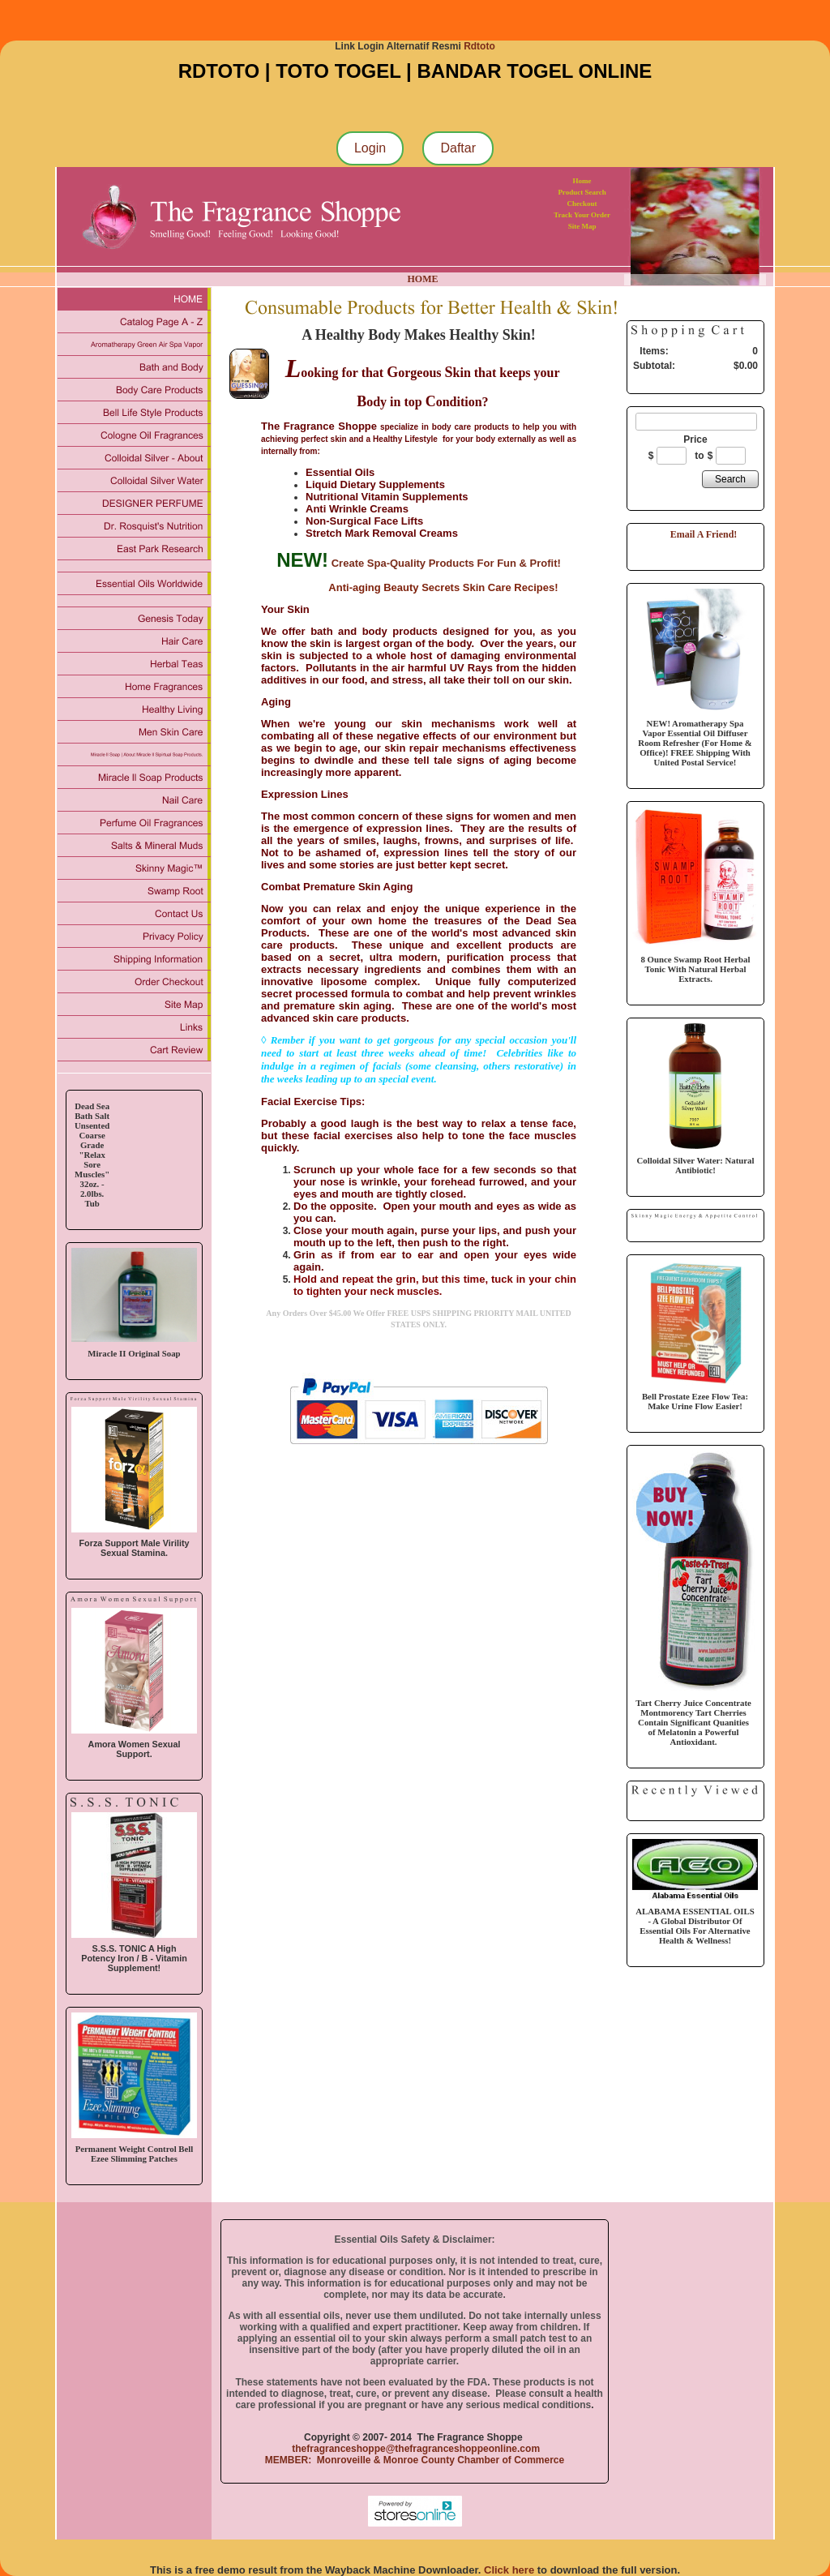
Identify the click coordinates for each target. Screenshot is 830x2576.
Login (370, 148)
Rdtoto (479, 46)
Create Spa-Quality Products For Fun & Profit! (446, 563)
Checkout (582, 203)
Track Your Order (582, 215)
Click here (509, 2570)
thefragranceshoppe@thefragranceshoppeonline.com (414, 2448)
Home (582, 181)
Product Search (581, 192)
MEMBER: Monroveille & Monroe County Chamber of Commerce (414, 2460)
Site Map (582, 226)
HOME (423, 279)
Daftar (458, 148)
